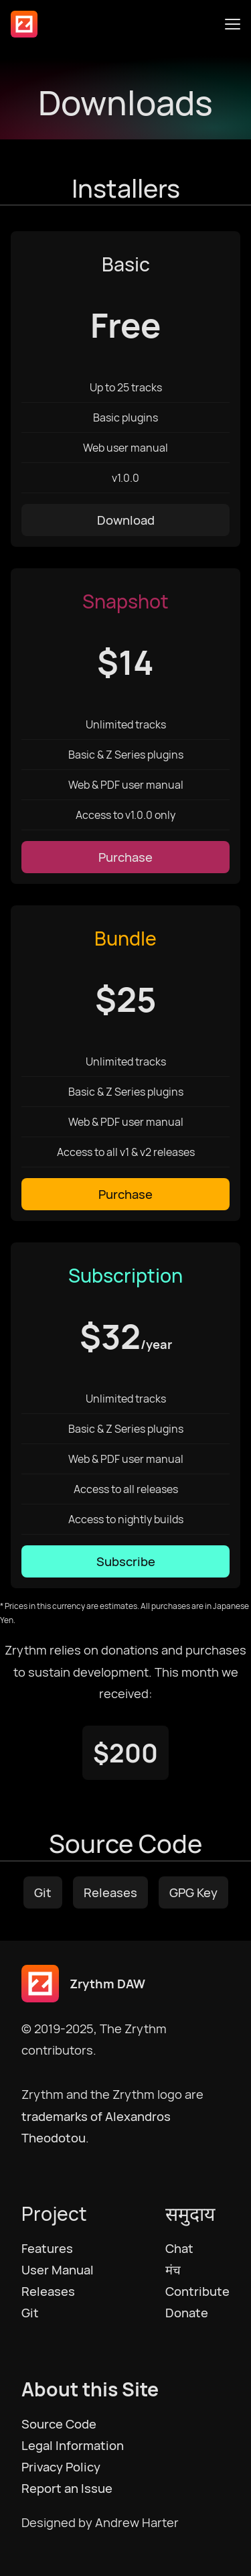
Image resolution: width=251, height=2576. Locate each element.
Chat (179, 2248)
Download (126, 520)
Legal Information (72, 2445)
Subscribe (125, 1561)
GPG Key (193, 1892)
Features (47, 2248)
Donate (186, 2312)
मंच (173, 2269)
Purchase (125, 857)
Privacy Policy (60, 2466)
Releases (110, 1892)
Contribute (197, 2291)
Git (43, 1892)
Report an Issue (66, 2488)
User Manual (57, 2269)
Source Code (58, 2424)
